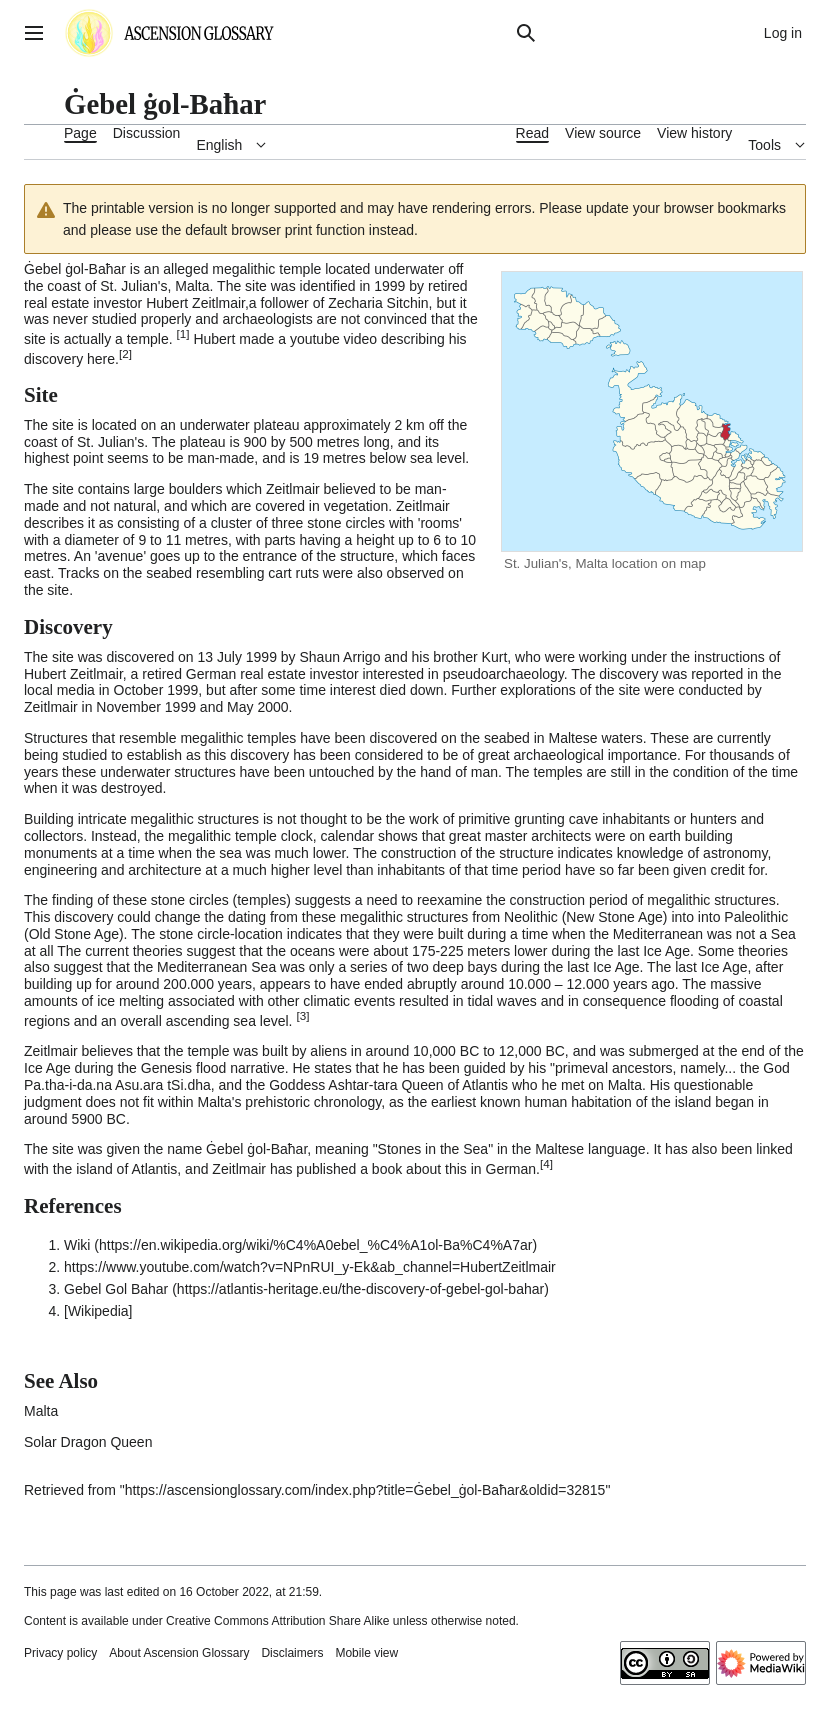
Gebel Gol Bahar (116, 1289)
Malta (192, 286)
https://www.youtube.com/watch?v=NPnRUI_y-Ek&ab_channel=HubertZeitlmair (310, 1267)
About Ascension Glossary (179, 1653)
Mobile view (366, 1653)
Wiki (77, 1245)
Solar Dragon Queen (88, 1442)
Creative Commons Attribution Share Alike (277, 1621)
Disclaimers (292, 1653)
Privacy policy (60, 1653)
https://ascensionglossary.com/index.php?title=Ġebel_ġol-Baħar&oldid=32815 (365, 1490)
